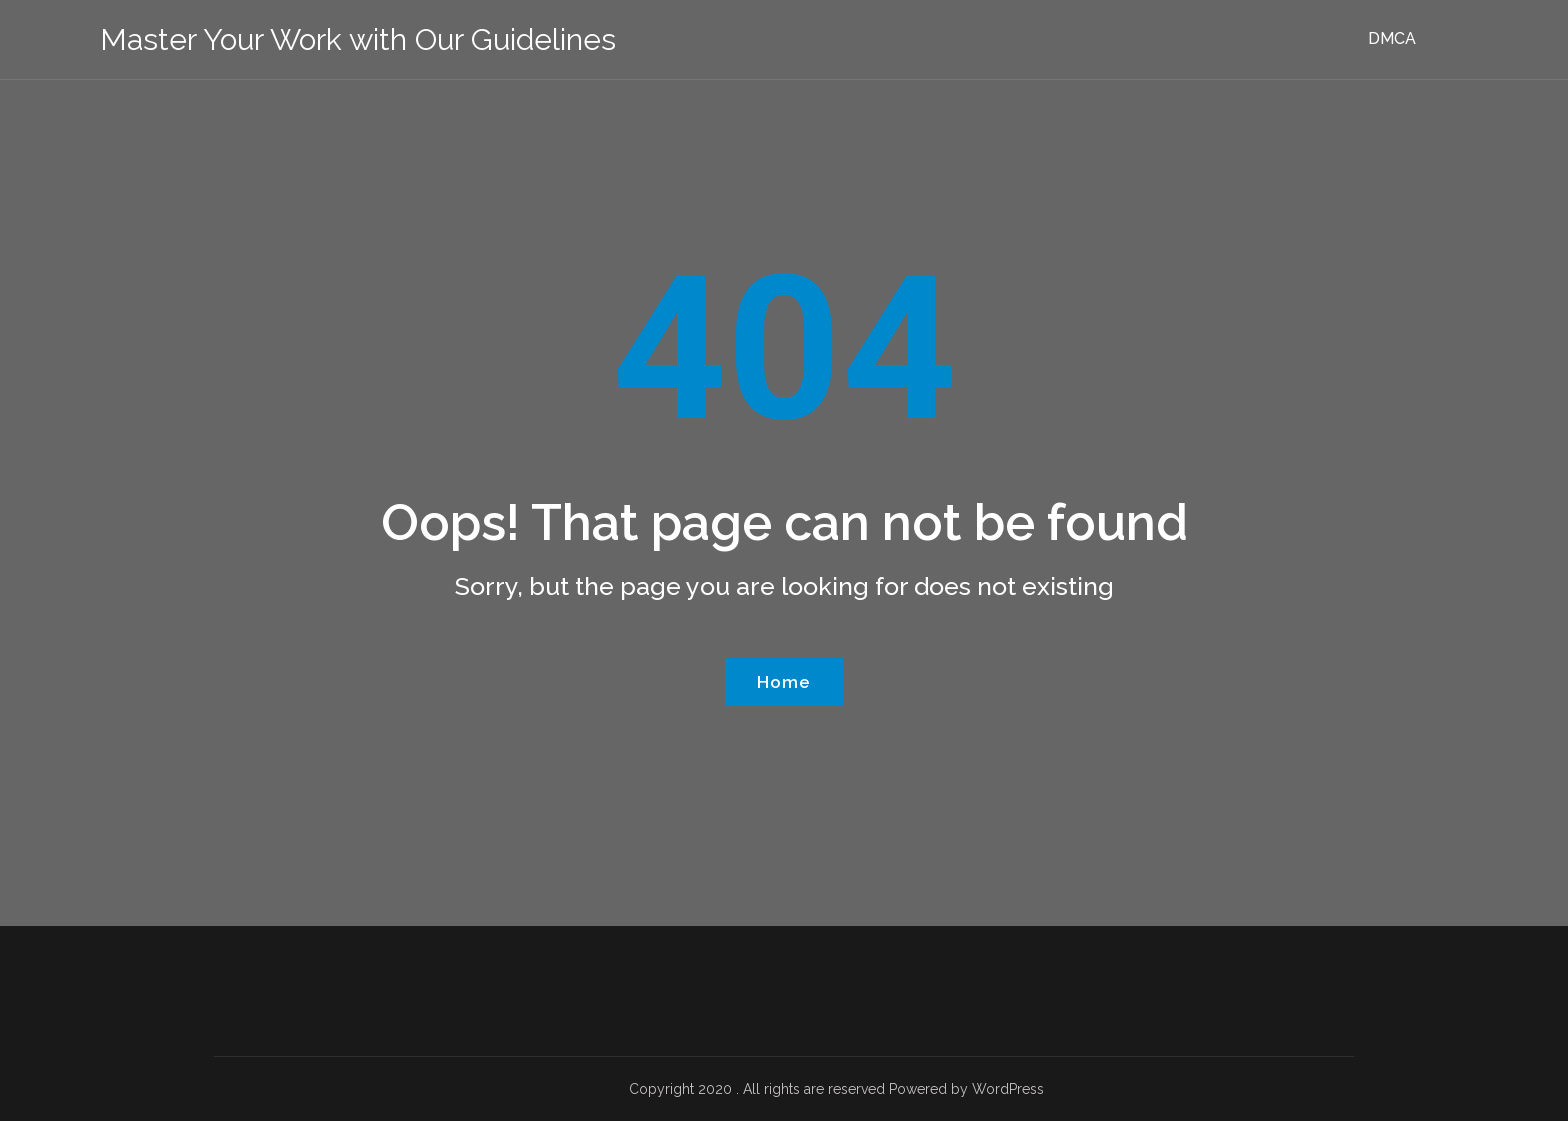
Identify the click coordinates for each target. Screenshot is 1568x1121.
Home (784, 682)
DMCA (1392, 38)
